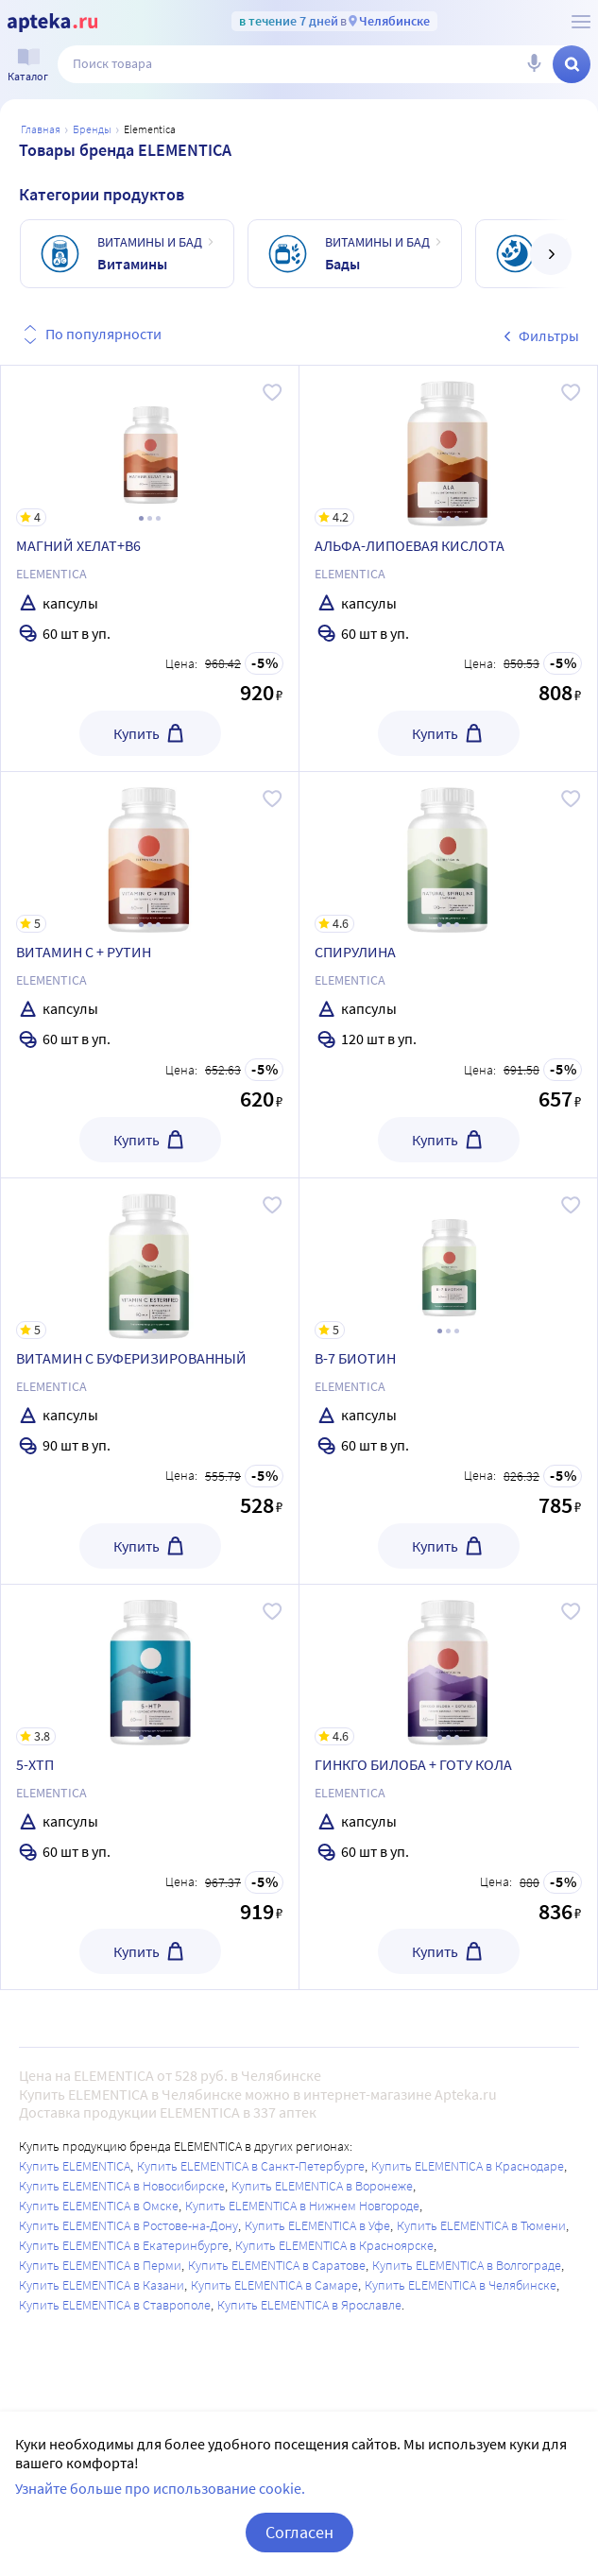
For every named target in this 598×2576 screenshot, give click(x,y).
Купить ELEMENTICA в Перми (100, 2265)
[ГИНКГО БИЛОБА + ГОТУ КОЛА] (448, 1665)
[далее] (551, 254)
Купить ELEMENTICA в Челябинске (460, 2284)
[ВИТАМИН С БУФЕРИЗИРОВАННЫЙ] (150, 1258)
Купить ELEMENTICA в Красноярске (334, 2245)
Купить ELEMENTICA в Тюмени (481, 2225)
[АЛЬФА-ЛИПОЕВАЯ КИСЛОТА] (448, 446)
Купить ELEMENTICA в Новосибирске (122, 2185)
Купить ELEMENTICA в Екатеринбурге (124, 2245)
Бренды (92, 129)
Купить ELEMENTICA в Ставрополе (115, 2304)
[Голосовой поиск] (534, 64)
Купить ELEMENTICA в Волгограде (466, 2265)
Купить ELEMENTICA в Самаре (274, 2284)
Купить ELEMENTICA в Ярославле (309, 2304)
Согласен (299, 2532)
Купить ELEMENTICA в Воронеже (322, 2185)
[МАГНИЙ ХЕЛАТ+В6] (150, 446)
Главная (40, 129)
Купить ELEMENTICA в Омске (99, 2205)
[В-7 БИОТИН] (448, 1258)
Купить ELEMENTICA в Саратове (277, 2265)
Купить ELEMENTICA (74, 2165)
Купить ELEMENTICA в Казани (101, 2284)
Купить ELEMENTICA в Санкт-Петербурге (251, 2165)
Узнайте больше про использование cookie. (160, 2488)
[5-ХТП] (150, 1665)
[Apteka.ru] (52, 22)
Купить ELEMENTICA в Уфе (317, 2225)
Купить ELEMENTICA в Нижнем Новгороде (302, 2205)
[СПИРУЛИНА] (448, 852)
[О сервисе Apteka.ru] (581, 21)
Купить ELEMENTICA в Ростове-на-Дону (128, 2225)
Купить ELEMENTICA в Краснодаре (467, 2165)
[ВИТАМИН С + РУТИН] (150, 852)
